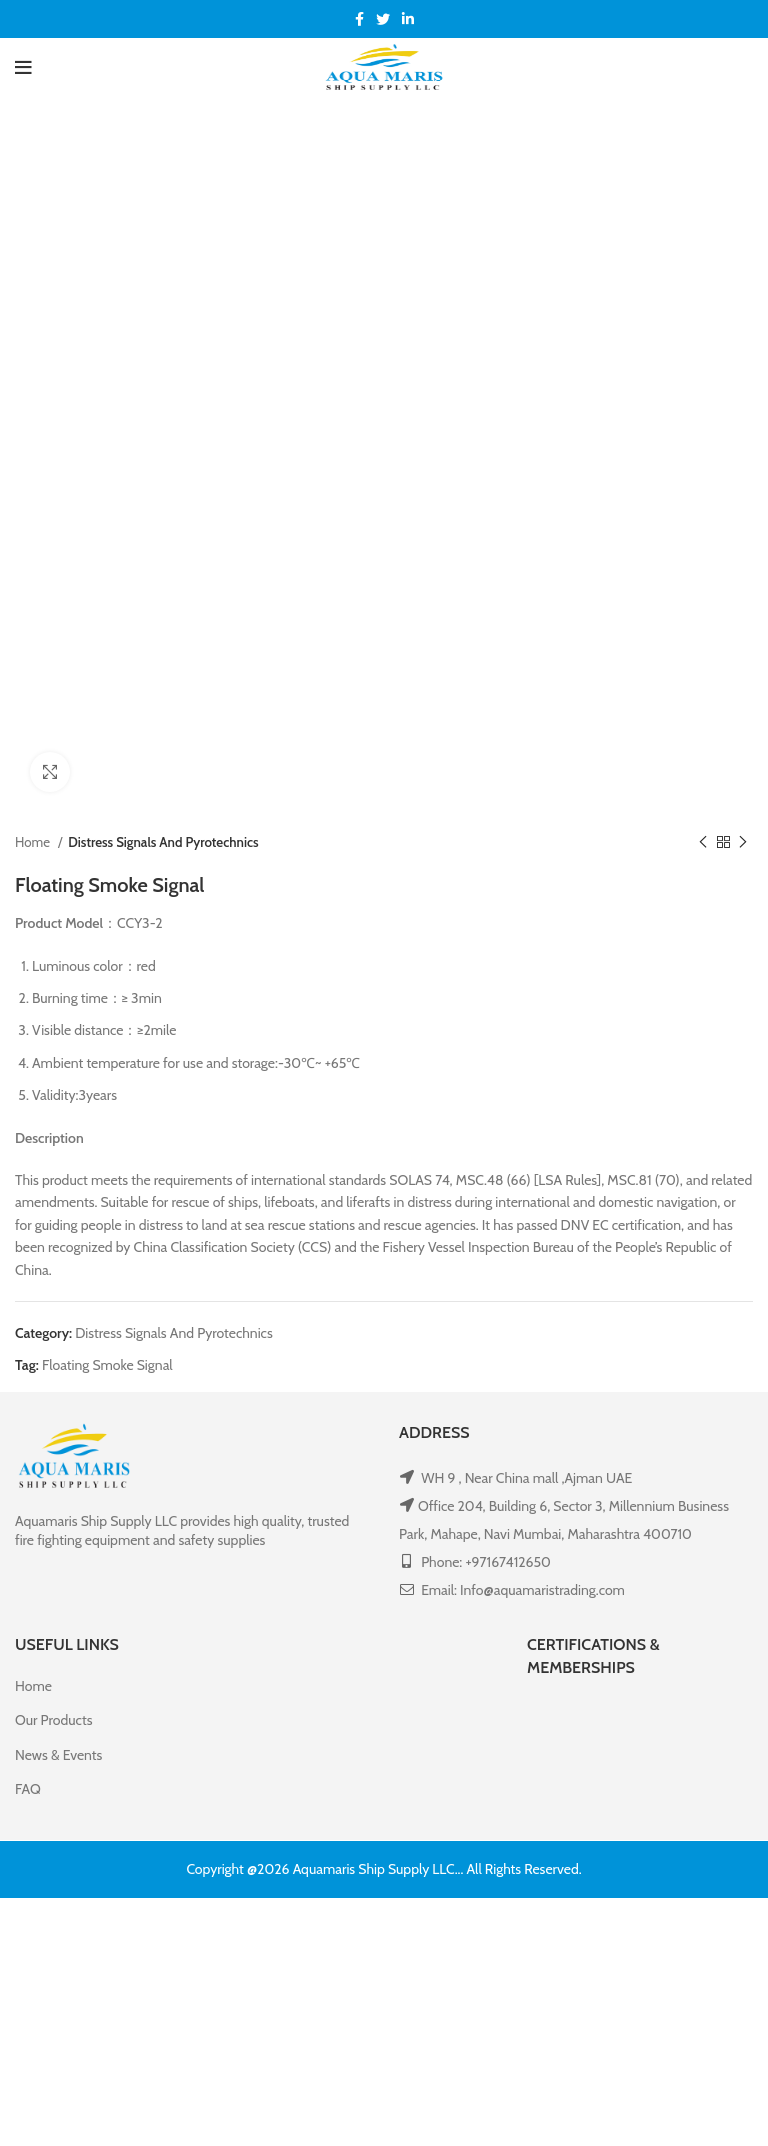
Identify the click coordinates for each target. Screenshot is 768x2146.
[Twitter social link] (383, 19)
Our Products (53, 1720)
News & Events (58, 1755)
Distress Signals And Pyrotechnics (163, 842)
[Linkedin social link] (408, 19)
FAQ (28, 1789)
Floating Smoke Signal (107, 1365)
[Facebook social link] (359, 19)
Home (34, 842)
